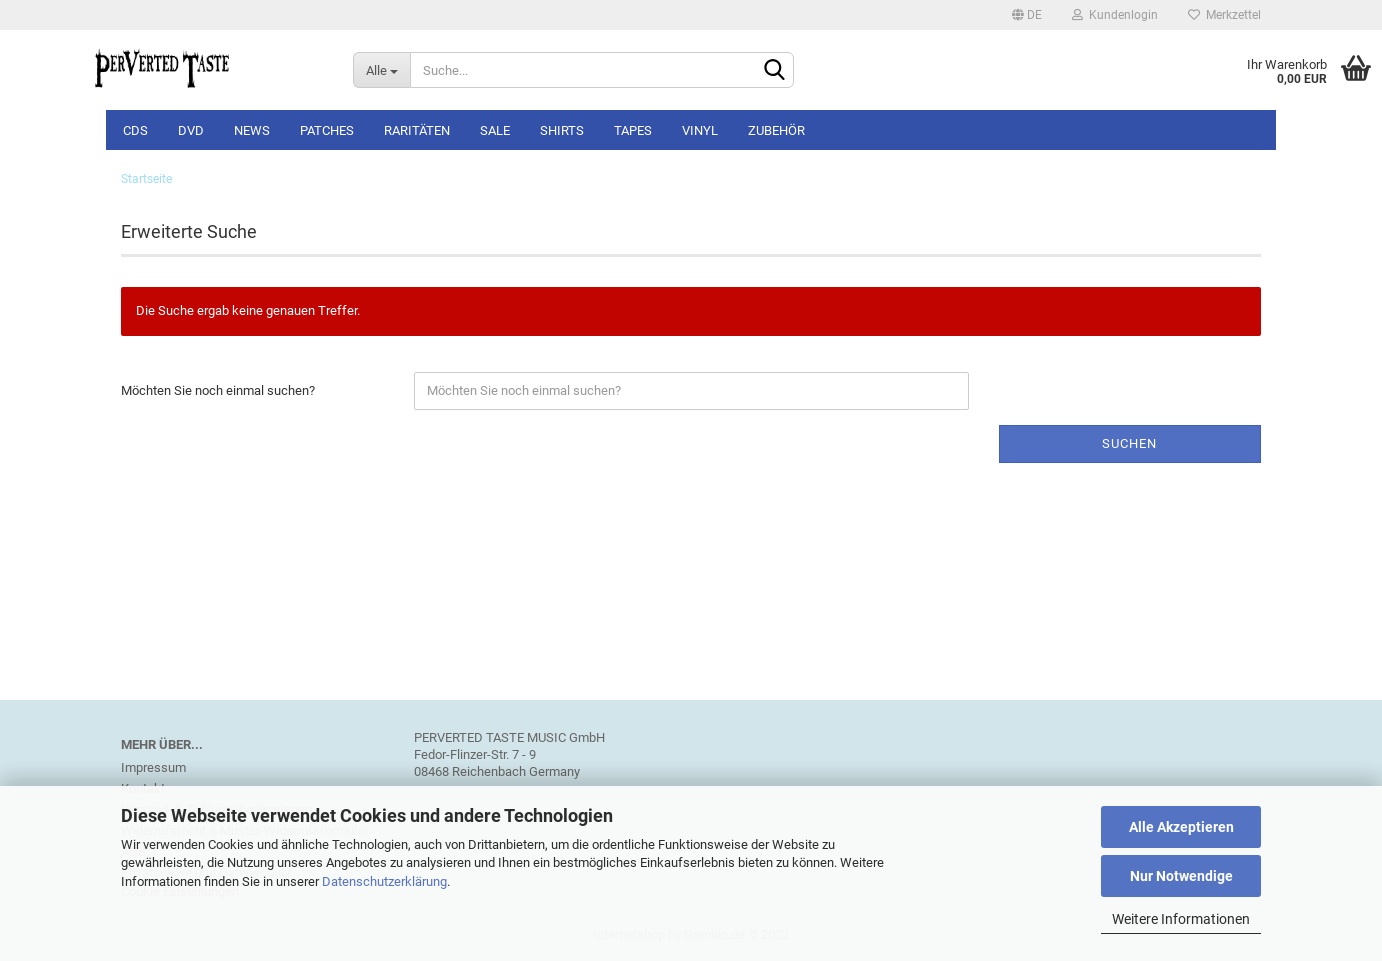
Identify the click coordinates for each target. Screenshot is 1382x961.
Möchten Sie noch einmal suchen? (218, 390)
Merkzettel (1224, 15)
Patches (327, 130)
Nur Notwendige (1181, 876)
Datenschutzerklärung (384, 881)
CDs (135, 130)
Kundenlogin (1115, 15)
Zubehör (776, 130)
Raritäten (417, 130)
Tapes (633, 130)
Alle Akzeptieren (1181, 827)
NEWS (252, 130)
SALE (495, 130)
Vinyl (700, 130)
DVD (191, 130)
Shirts (562, 130)
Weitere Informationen (1181, 919)
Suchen (1129, 443)
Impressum (153, 767)
